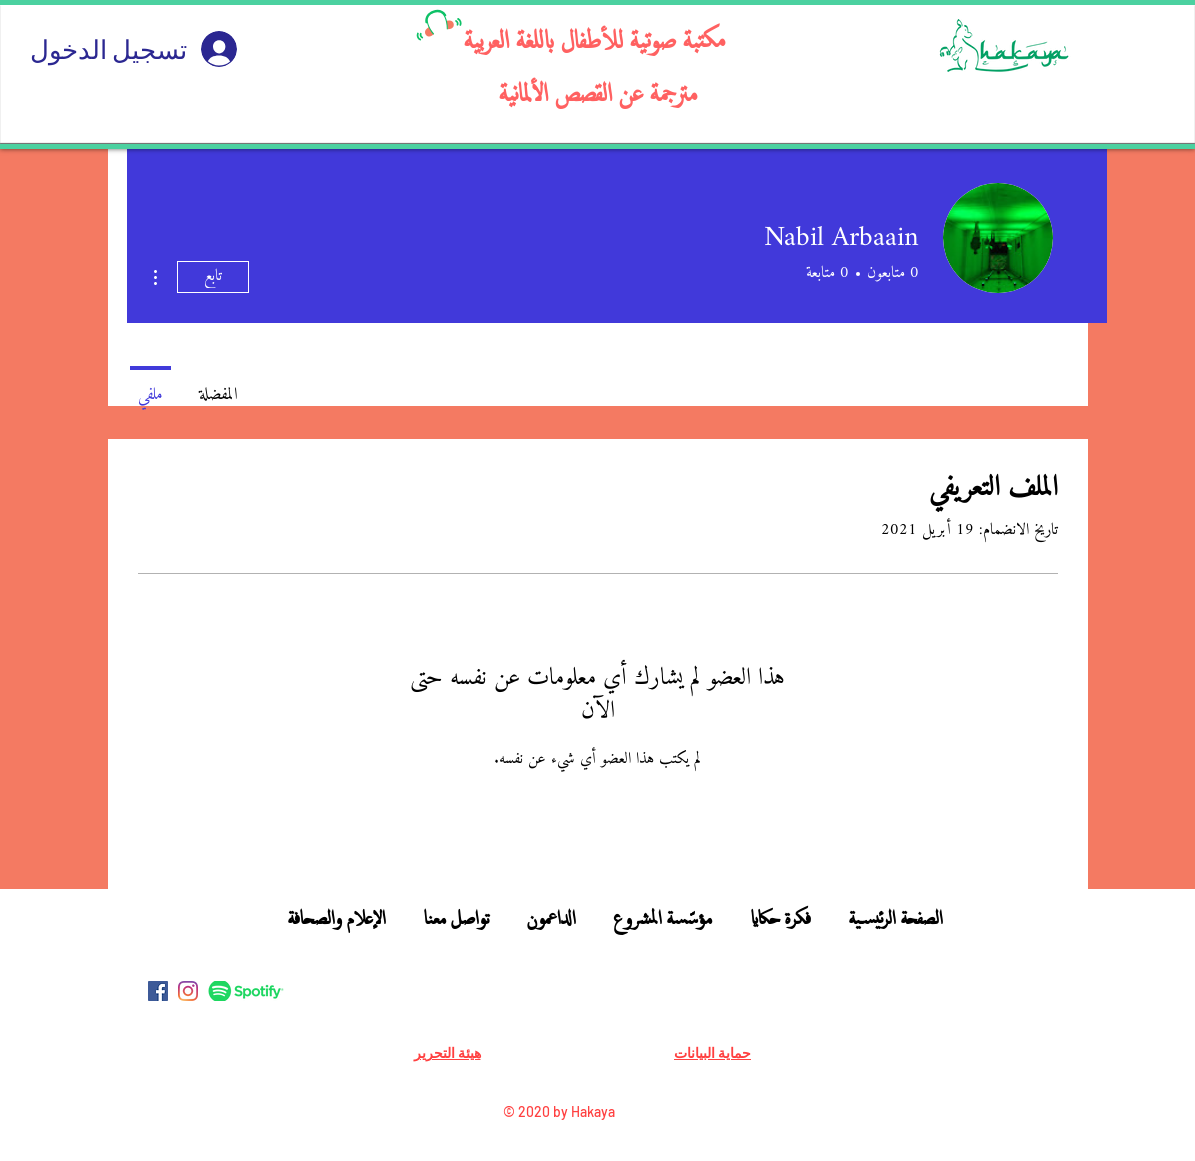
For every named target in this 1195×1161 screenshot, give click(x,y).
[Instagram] (188, 991)
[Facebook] (158, 991)
